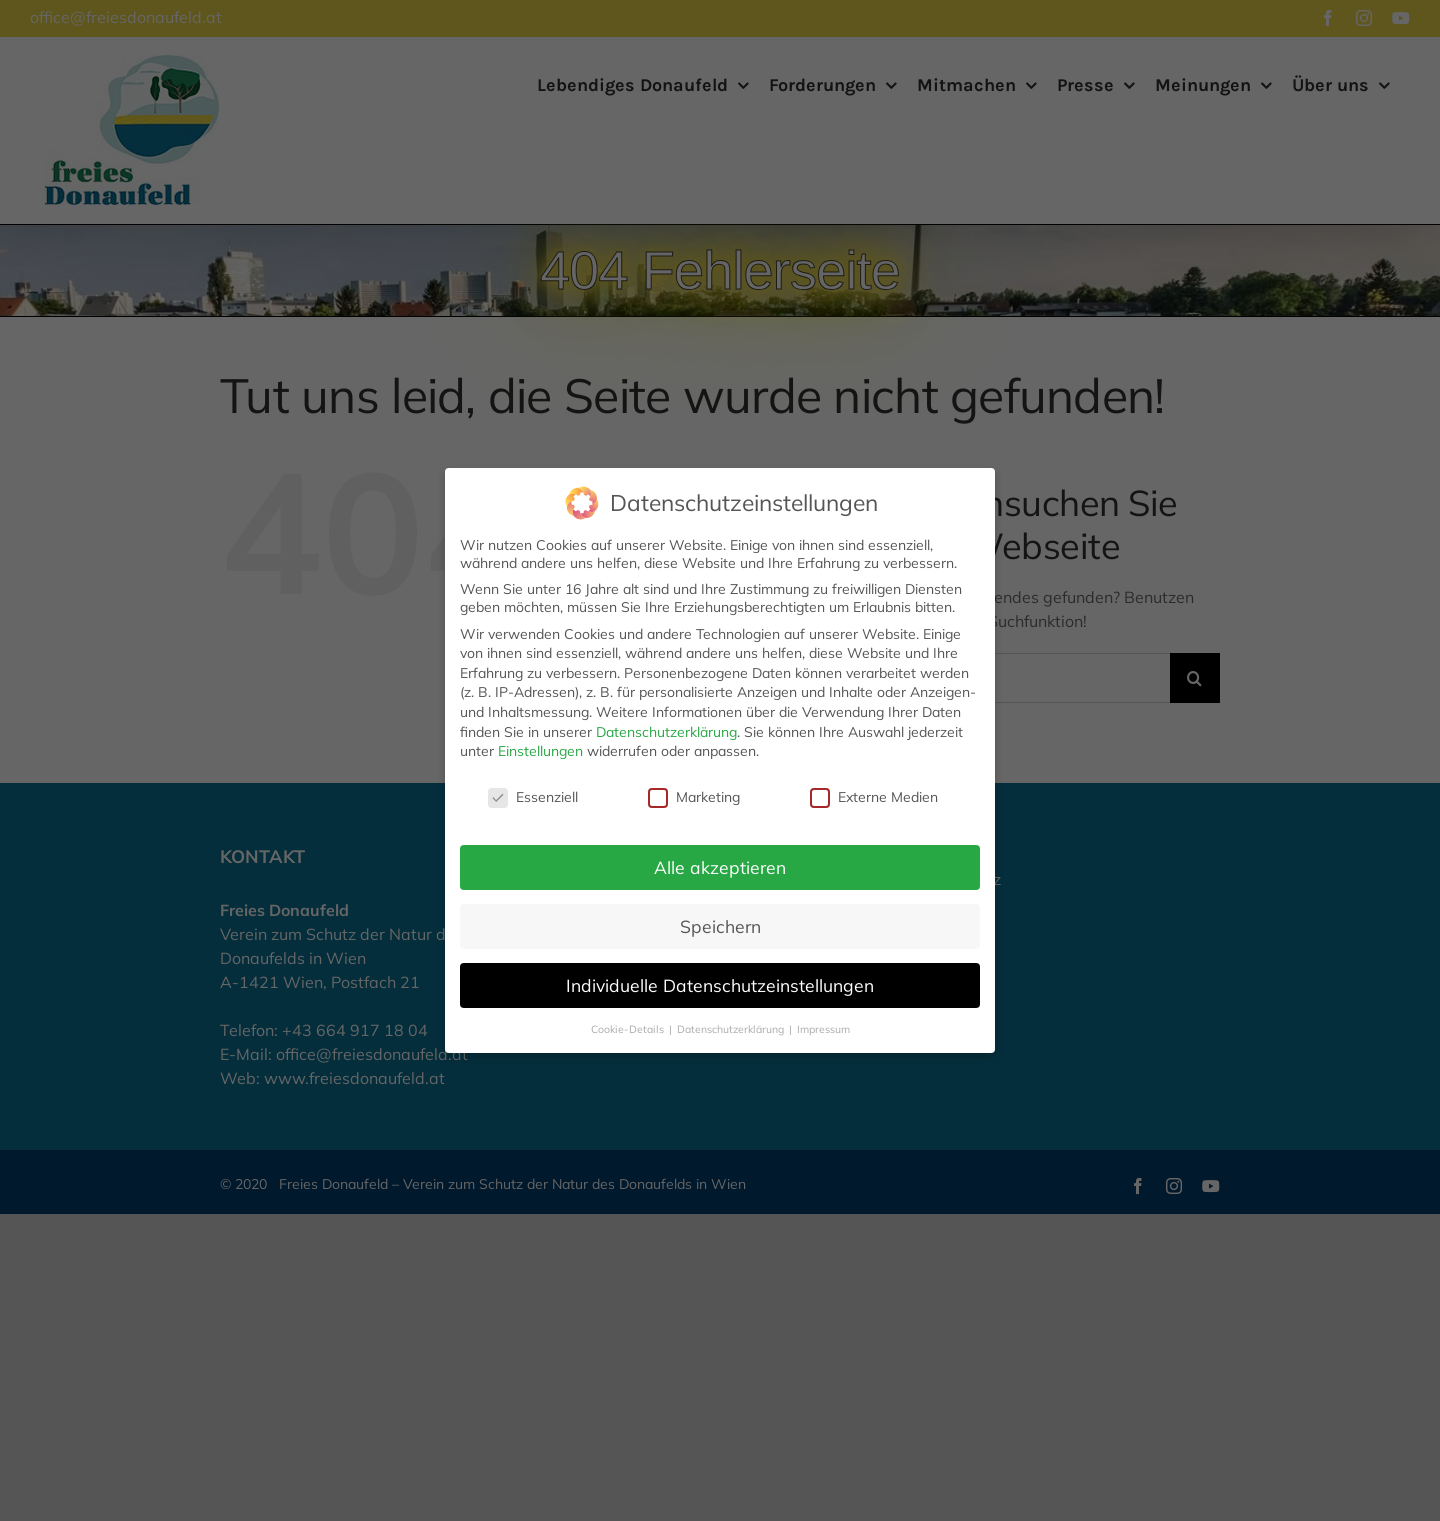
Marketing (694, 716)
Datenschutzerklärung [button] (732, 947)
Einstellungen (540, 670)
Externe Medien (874, 716)
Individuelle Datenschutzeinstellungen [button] (720, 903)
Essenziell (533, 716)
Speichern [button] (720, 844)
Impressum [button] (823, 947)
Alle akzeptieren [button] (720, 785)
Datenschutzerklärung (666, 650)
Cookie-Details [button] (629, 947)
